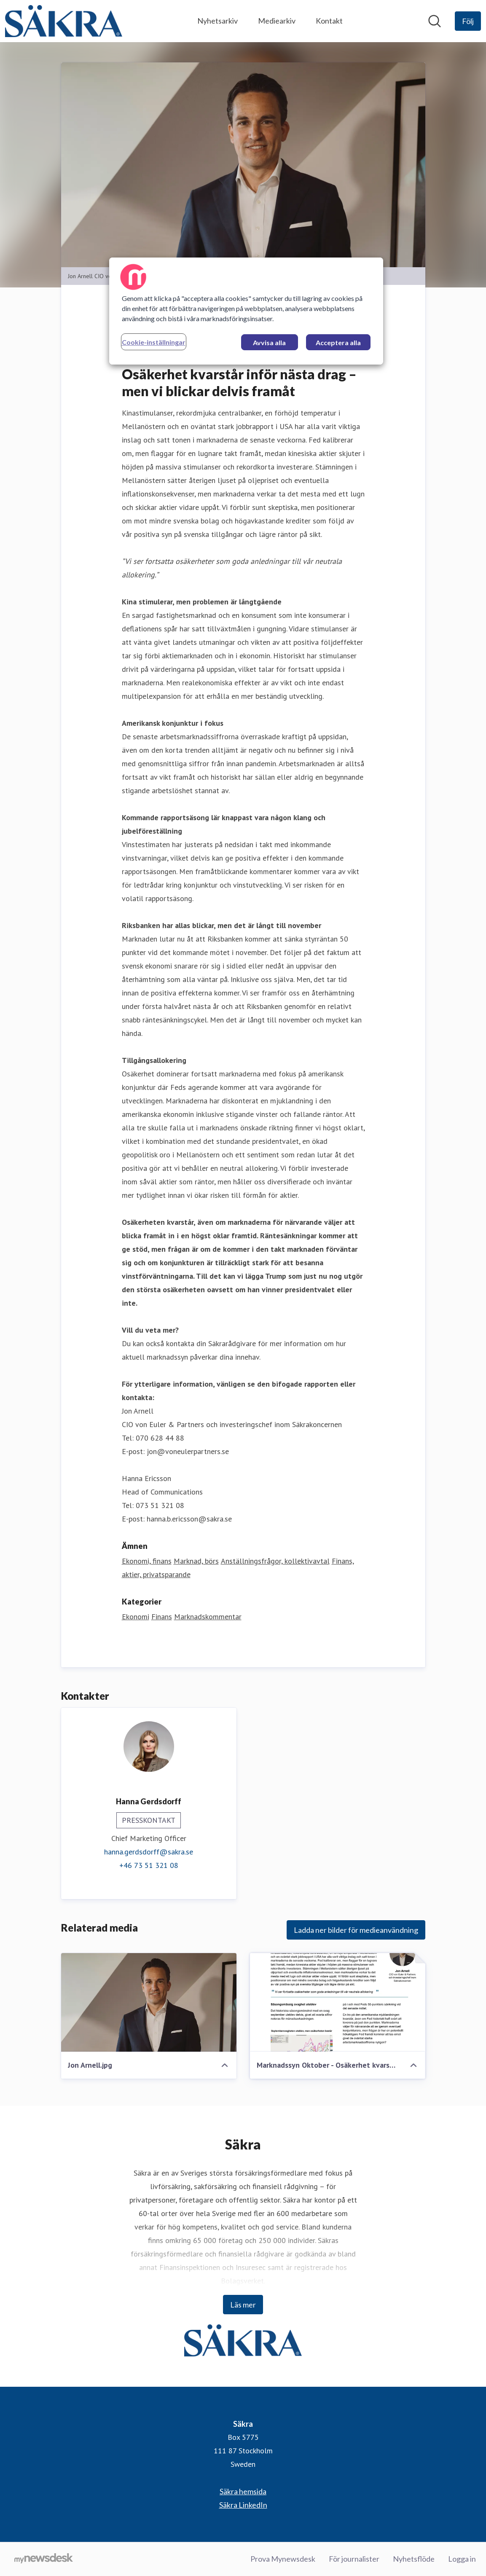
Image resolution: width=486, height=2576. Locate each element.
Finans (161, 1616)
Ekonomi (135, 1616)
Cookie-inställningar (153, 342)
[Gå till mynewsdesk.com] (43, 2559)
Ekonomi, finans (147, 1561)
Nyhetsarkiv (217, 20)
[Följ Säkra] (468, 21)
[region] (246, 311)
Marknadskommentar (208, 1616)
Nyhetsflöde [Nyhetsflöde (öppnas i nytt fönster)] (414, 2558)
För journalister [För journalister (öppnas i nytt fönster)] (354, 2558)
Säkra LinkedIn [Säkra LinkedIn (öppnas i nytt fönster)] (243, 2504)
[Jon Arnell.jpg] (148, 2002)
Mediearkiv (276, 20)
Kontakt (329, 20)
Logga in (462, 2558)
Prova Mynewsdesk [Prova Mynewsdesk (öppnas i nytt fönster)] (282, 2558)
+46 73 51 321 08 (148, 1865)
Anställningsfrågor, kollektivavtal (275, 1561)
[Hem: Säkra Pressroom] (63, 21)
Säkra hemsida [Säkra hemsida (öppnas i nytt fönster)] (243, 2491)
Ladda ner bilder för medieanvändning (356, 1930)
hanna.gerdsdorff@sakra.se (148, 1852)
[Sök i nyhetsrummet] (434, 21)
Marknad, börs (196, 1561)
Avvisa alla (269, 342)
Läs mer (243, 2304)
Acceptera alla (338, 342)
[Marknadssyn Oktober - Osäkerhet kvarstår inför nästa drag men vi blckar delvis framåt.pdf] (337, 2002)
